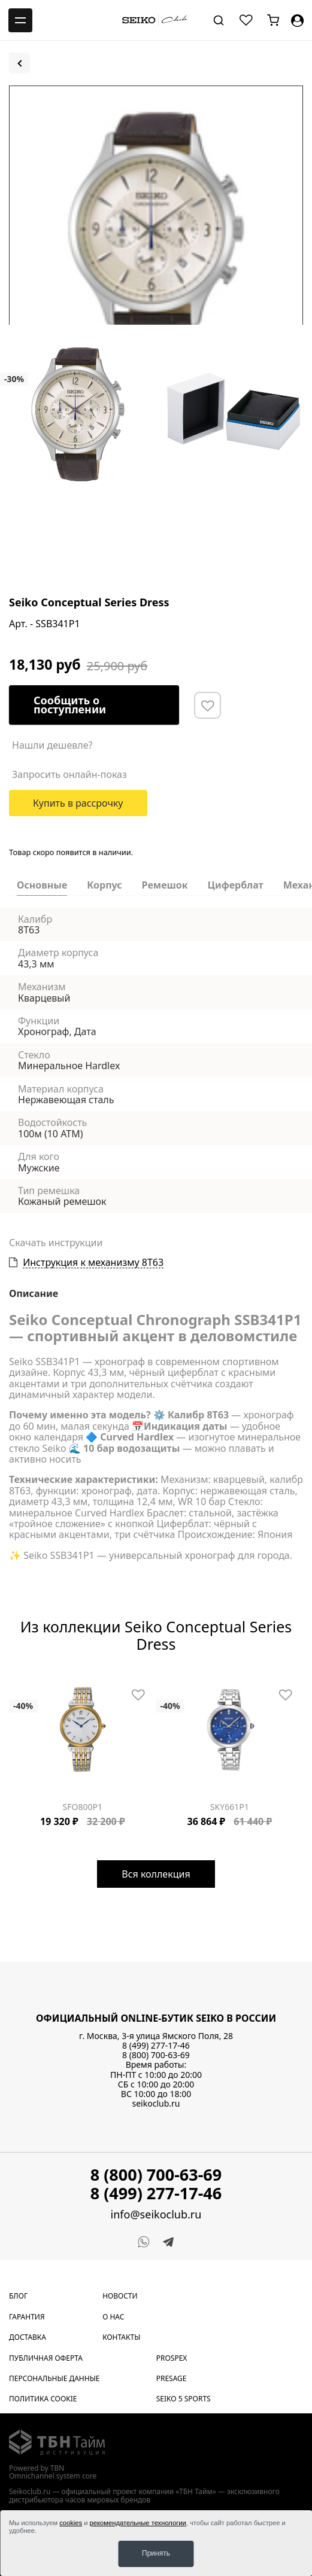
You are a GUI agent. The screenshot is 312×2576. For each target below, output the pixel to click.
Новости (119, 2296)
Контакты (121, 2337)
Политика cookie (43, 2399)
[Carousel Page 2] (19, 1679)
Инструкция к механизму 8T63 (93, 1262)
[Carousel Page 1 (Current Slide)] (12, 1679)
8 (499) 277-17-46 (156, 2045)
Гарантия (27, 2317)
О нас (113, 2317)
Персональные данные (54, 2378)
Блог (18, 2296)
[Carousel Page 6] (48, 1679)
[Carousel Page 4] (34, 1679)
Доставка (27, 2337)
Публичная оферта (46, 2357)
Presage (171, 2378)
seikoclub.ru (156, 2103)
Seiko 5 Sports (183, 2399)
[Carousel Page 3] (27, 1679)
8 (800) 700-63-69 (156, 2055)
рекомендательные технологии (138, 2522)
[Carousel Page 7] (55, 1679)
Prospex (171, 2357)
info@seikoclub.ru (156, 2214)
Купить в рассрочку (78, 803)
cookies (70, 2522)
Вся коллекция (156, 1873)
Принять (156, 2553)
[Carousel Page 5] (41, 1679)
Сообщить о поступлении (70, 704)
